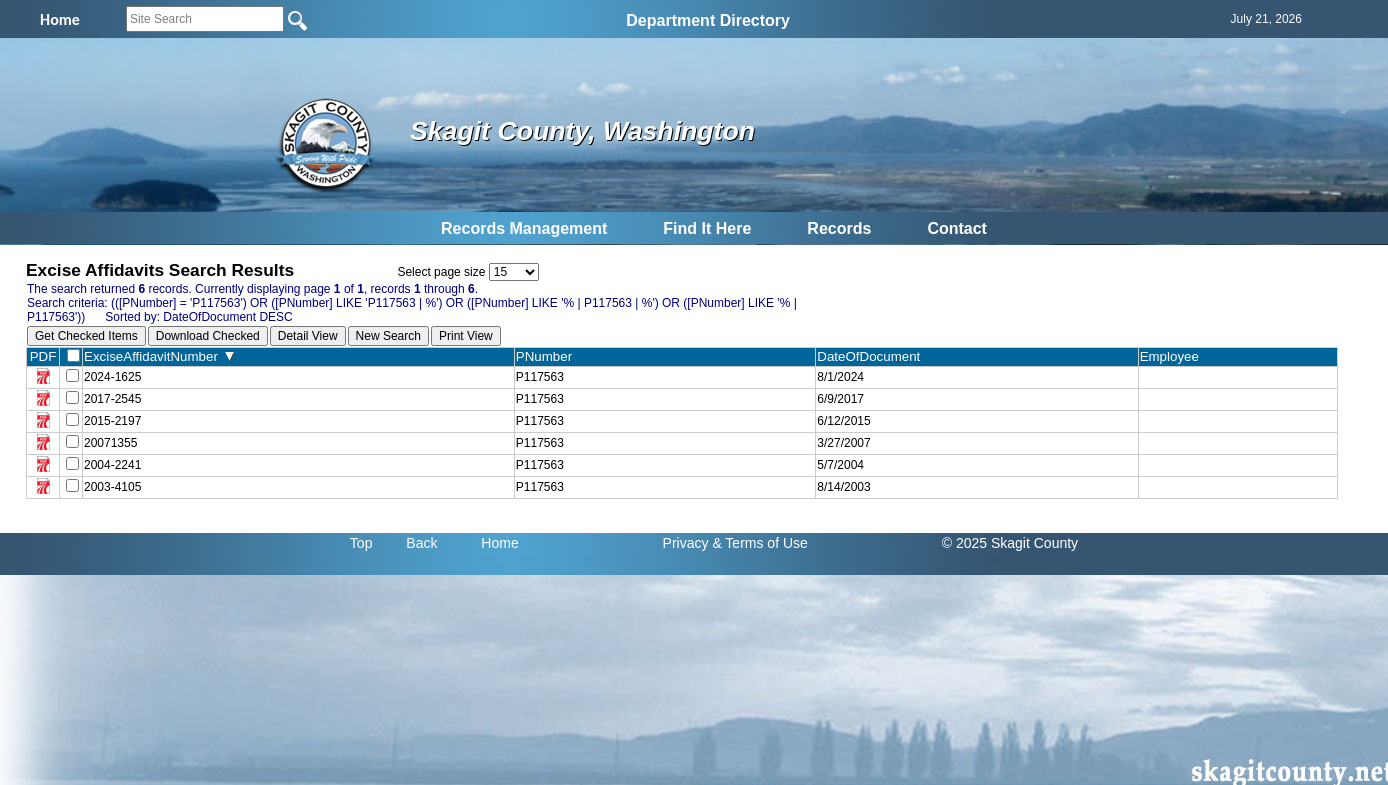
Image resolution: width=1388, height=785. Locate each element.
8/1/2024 (840, 377)
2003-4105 (112, 487)
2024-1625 (112, 377)
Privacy (686, 543)
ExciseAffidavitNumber (159, 356)
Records (839, 228)
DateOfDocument (872, 356)
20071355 (110, 443)
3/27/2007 (843, 443)
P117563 (540, 377)
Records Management (524, 228)
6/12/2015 (843, 421)
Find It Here (707, 228)
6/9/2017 (840, 399)
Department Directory (708, 20)
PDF (43, 356)
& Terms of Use (759, 543)
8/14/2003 (843, 487)
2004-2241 (112, 465)
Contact (957, 228)
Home (499, 543)
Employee (1174, 356)
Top (361, 543)
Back (421, 543)
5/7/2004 (840, 465)
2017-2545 (112, 399)
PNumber (548, 356)
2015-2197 (112, 421)
